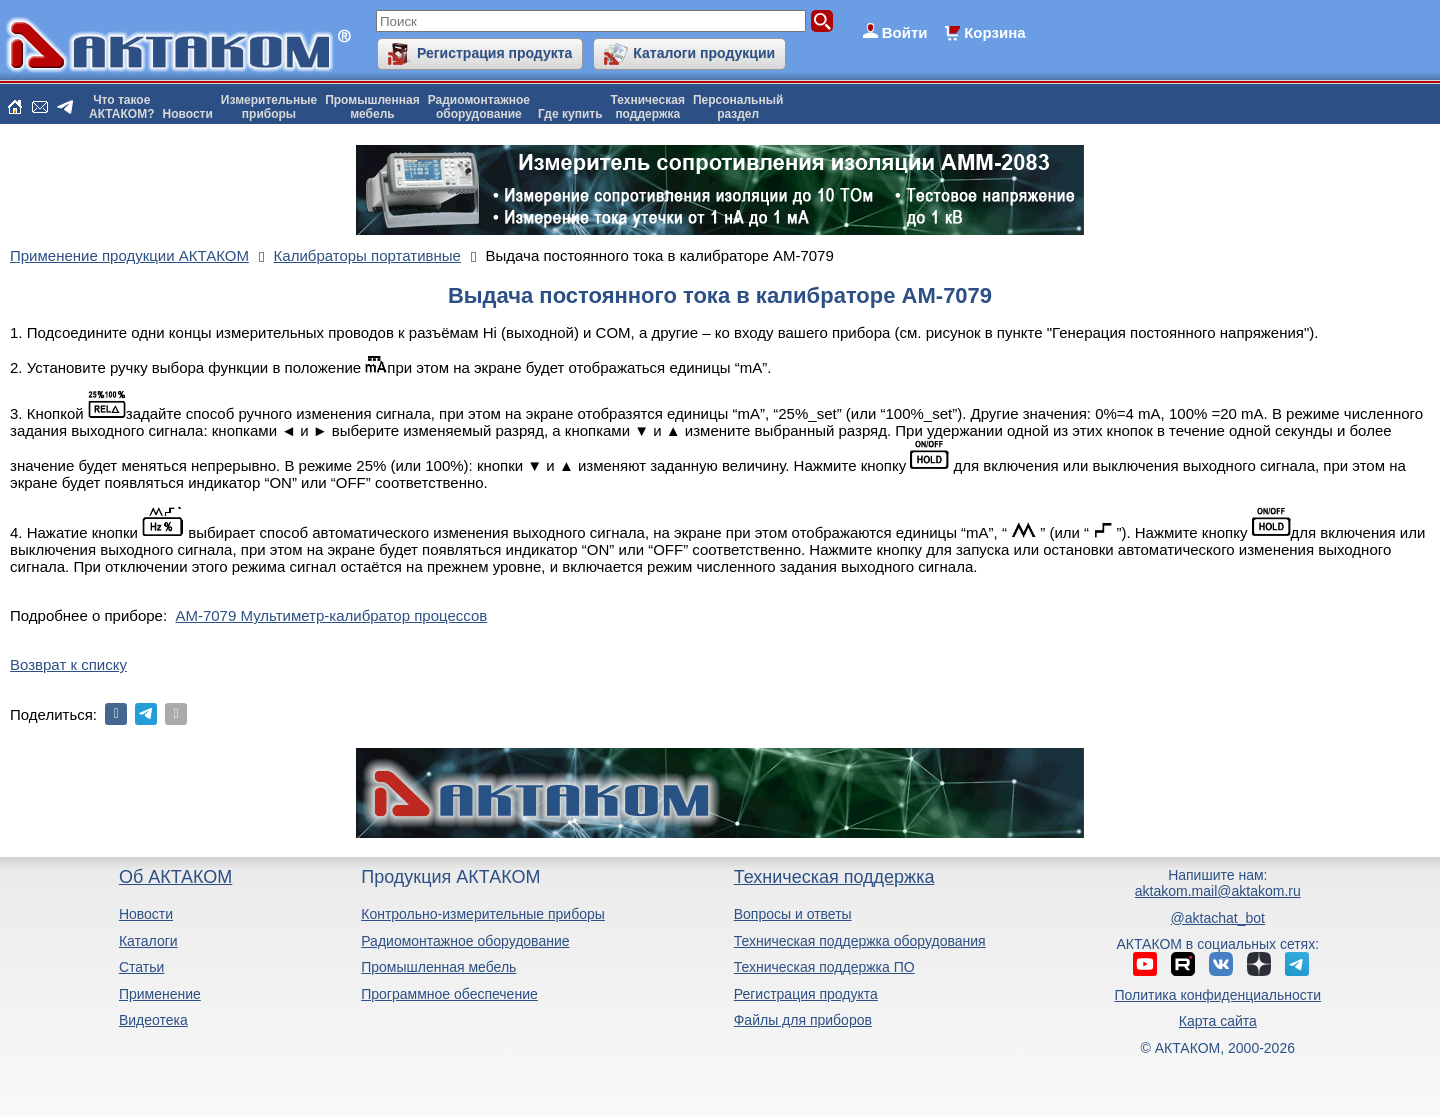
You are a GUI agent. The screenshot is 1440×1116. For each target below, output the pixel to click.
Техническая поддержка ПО (824, 967)
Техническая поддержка (834, 877)
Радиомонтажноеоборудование (479, 107)
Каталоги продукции (704, 53)
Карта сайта (1218, 1021)
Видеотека (153, 1020)
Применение (160, 994)
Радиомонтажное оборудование (465, 941)
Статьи (141, 967)
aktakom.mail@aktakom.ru (1218, 891)
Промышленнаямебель (372, 107)
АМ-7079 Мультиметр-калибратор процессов (331, 615)
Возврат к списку (68, 664)
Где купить (570, 114)
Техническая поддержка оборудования (860, 941)
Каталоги (148, 941)
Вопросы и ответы (793, 914)
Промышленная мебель (438, 967)
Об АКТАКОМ (175, 877)
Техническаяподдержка (648, 107)
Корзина (994, 32)
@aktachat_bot (1218, 918)
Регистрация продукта (494, 53)
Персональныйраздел (738, 107)
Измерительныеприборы (269, 107)
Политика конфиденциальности (1218, 995)
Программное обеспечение (449, 994)
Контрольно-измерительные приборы (483, 914)
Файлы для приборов (803, 1020)
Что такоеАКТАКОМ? (122, 107)
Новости (188, 114)
